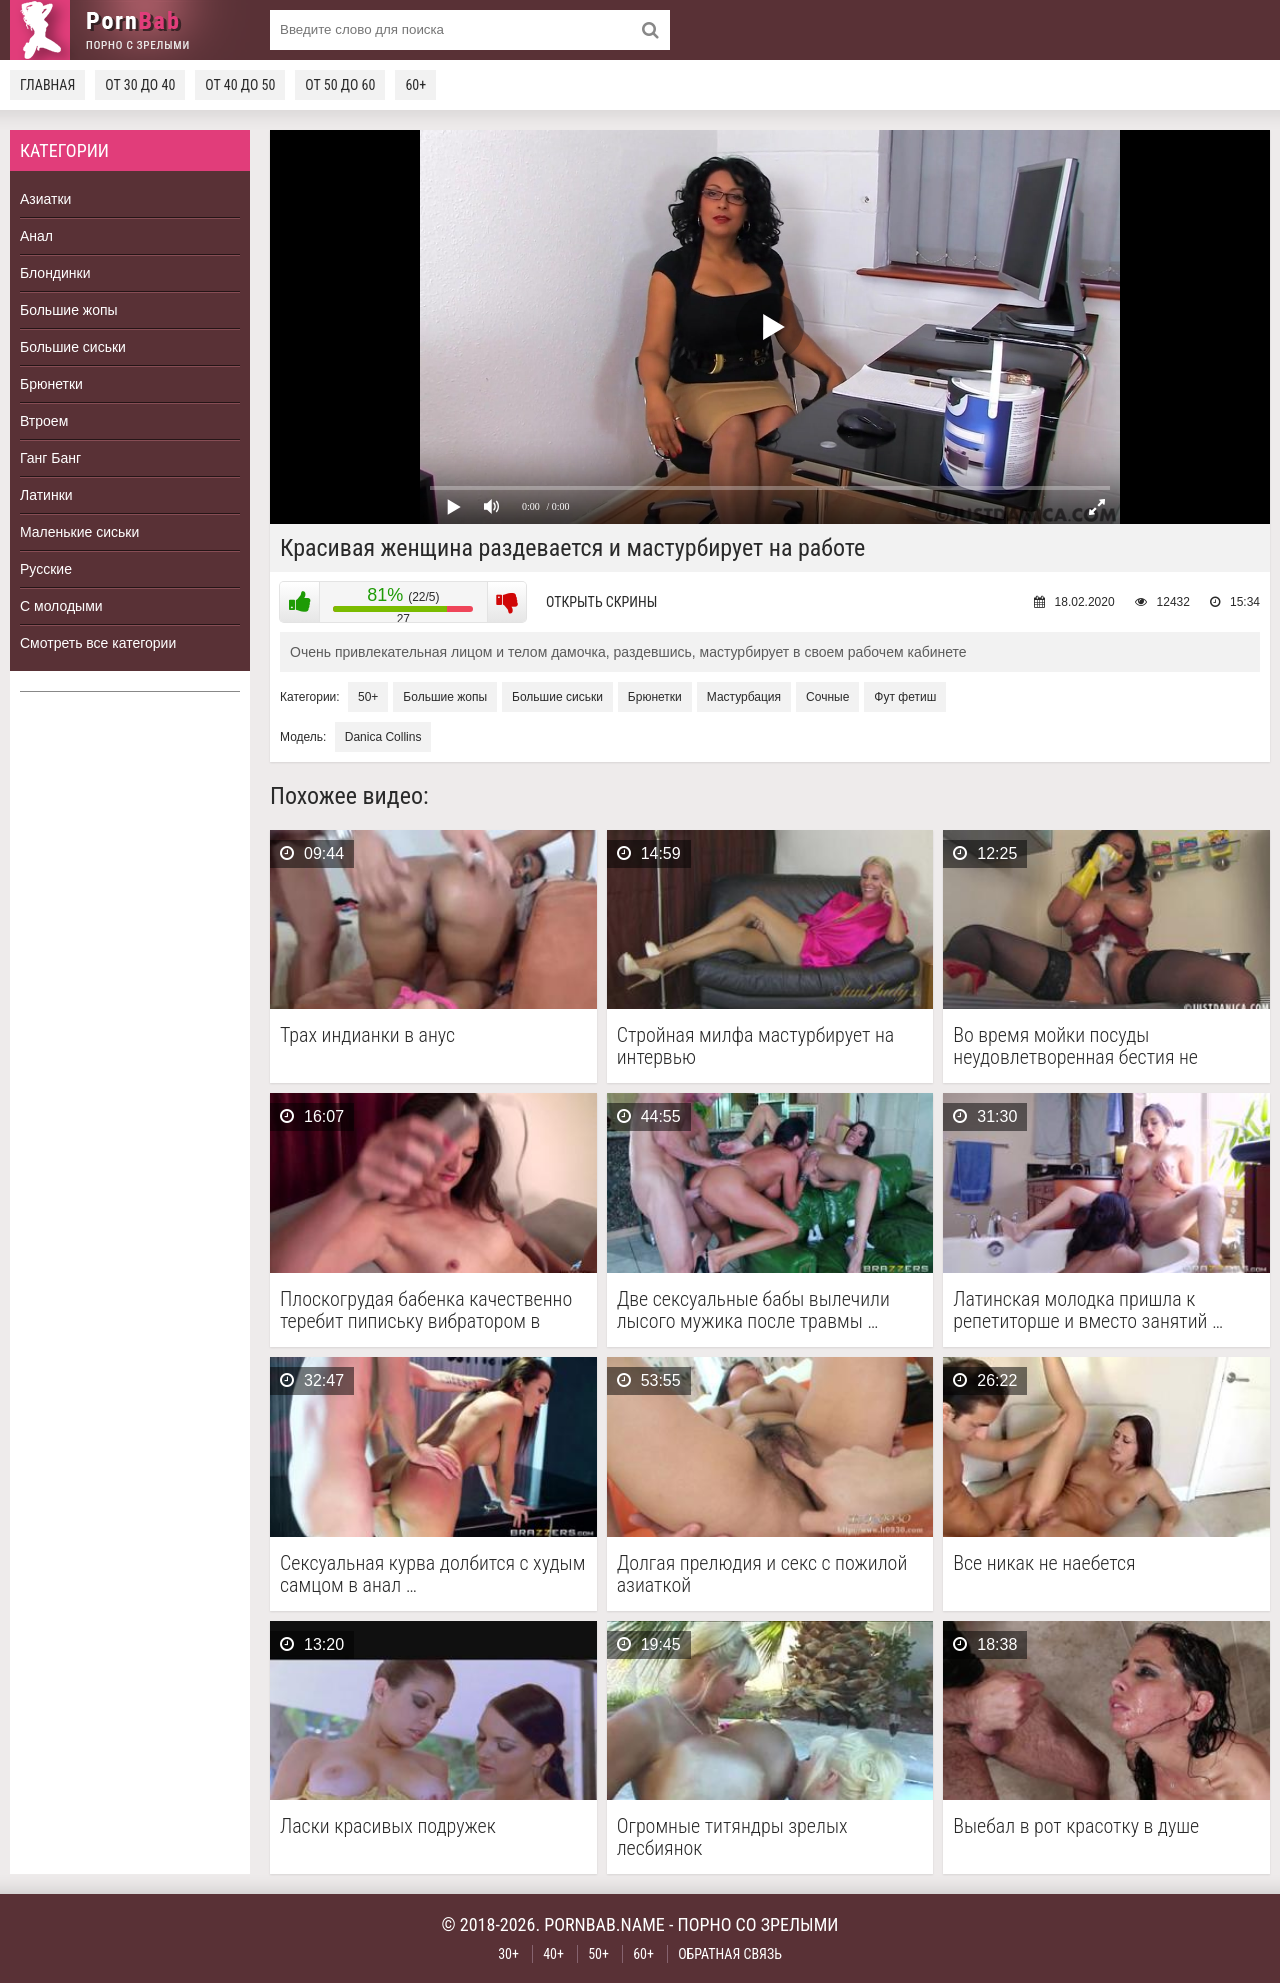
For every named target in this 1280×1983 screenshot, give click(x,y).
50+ (368, 697)
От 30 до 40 (140, 85)
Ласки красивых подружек (388, 1826)
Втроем (44, 421)
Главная (47, 85)
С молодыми (61, 606)
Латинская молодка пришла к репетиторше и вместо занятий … (1088, 1310)
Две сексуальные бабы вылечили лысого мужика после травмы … (753, 1310)
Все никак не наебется (1044, 1563)
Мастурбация (744, 697)
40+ (553, 1954)
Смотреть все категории (98, 643)
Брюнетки (51, 384)
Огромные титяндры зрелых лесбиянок (732, 1837)
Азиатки (45, 199)
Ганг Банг (50, 458)
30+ (508, 1954)
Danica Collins (383, 737)
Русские (46, 569)
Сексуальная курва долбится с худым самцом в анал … (432, 1574)
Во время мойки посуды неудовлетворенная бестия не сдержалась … (1075, 1046)
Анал (36, 236)
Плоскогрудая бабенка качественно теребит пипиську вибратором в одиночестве (426, 1310)
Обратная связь (730, 1954)
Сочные (827, 697)
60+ (415, 85)
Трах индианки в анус (367, 1035)
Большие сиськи (73, 347)
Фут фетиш (905, 697)
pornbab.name (604, 1924)
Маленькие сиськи (79, 532)
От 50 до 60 (340, 85)
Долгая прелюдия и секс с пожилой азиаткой (762, 1574)
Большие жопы (69, 310)
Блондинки (55, 273)
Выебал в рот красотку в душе (1076, 1826)
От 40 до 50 (240, 85)
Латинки (46, 495)
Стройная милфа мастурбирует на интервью (756, 1046)
